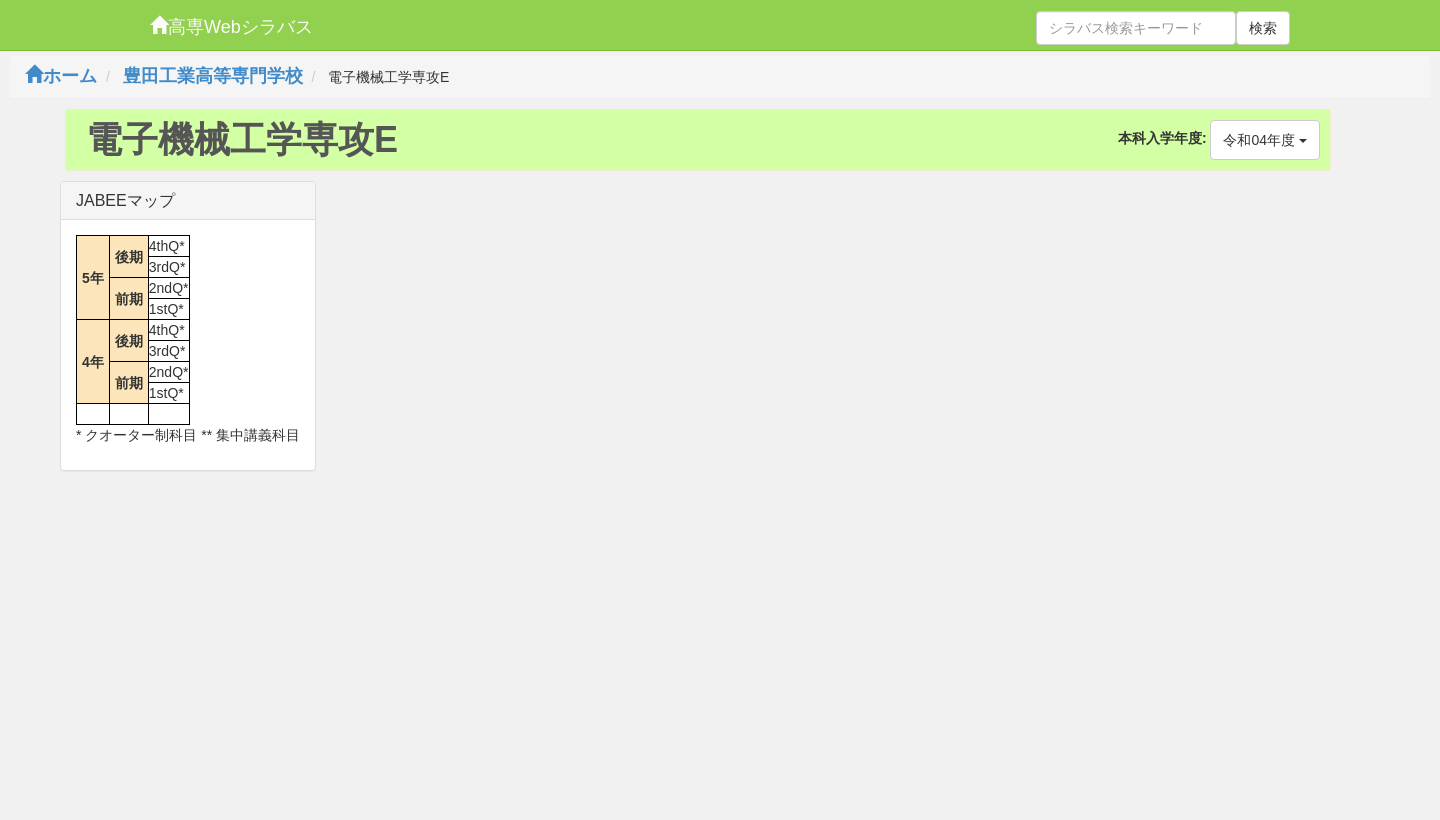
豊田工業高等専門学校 (213, 76)
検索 (1263, 28)
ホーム (61, 76)
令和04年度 (1264, 140)
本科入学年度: (1162, 138)
